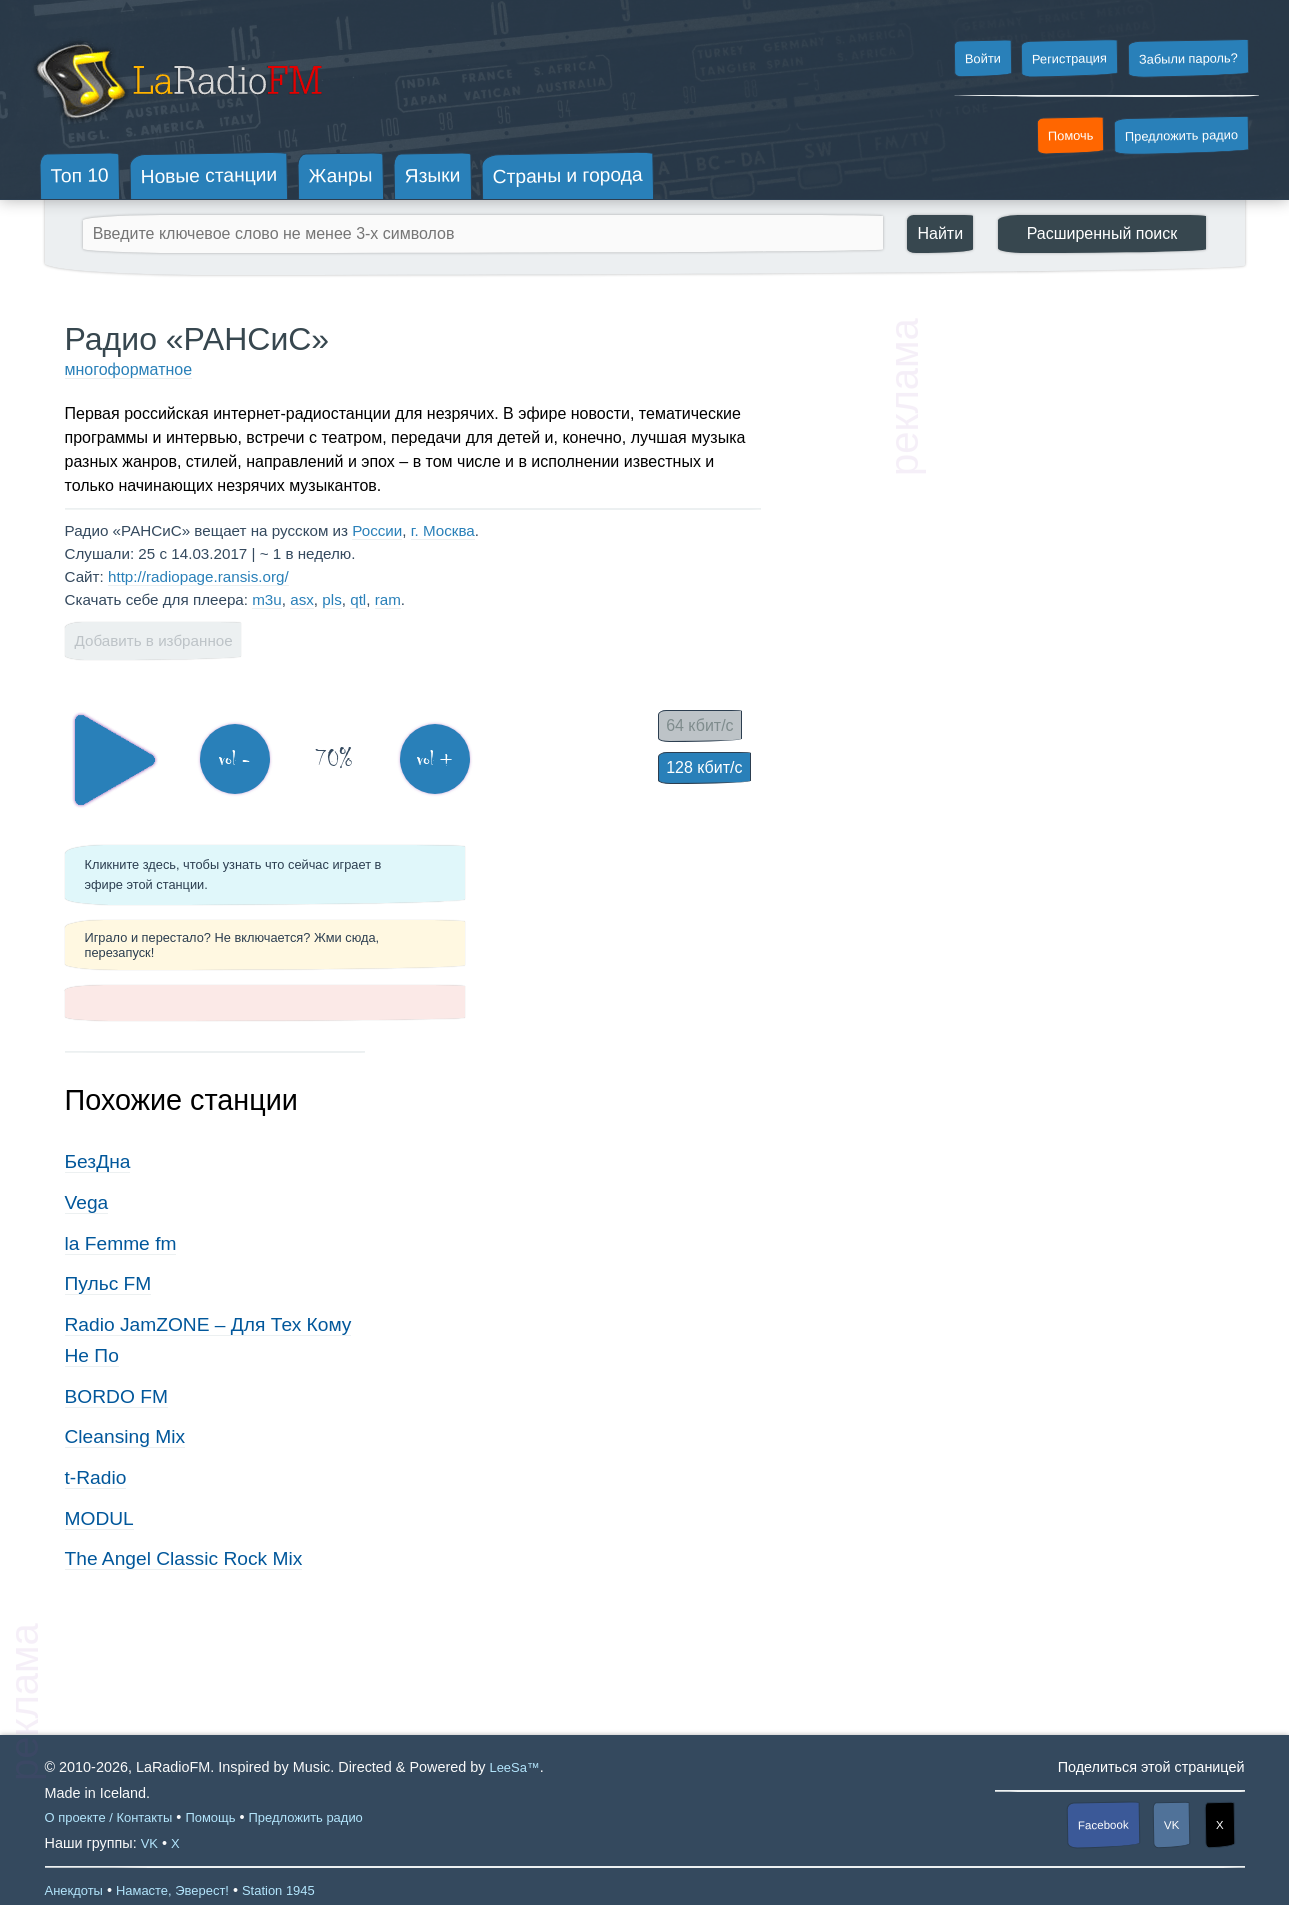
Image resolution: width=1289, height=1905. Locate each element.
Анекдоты (74, 1890)
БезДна (98, 1161)
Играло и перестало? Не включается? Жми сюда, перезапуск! (232, 945)
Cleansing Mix (125, 1436)
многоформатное (129, 369)
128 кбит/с (704, 767)
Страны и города (567, 176)
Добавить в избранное (154, 640)
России (377, 530)
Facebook (1103, 1824)
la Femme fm (121, 1243)
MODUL (99, 1518)
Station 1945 (278, 1890)
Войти (982, 59)
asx (302, 599)
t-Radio (96, 1477)
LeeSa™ (514, 1767)
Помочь (1071, 136)
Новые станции (208, 175)
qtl (358, 599)
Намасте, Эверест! (172, 1890)
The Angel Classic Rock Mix (184, 1558)
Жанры (341, 175)
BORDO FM (116, 1396)
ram (388, 599)
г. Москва (443, 530)
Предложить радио (1181, 135)
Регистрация (1069, 58)
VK (1172, 1824)
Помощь (210, 1817)
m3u (267, 599)
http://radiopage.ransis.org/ (198, 576)
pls (331, 599)
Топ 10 (80, 175)
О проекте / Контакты (109, 1817)
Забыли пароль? (1188, 58)
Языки (433, 176)
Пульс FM (108, 1283)
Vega (87, 1202)
